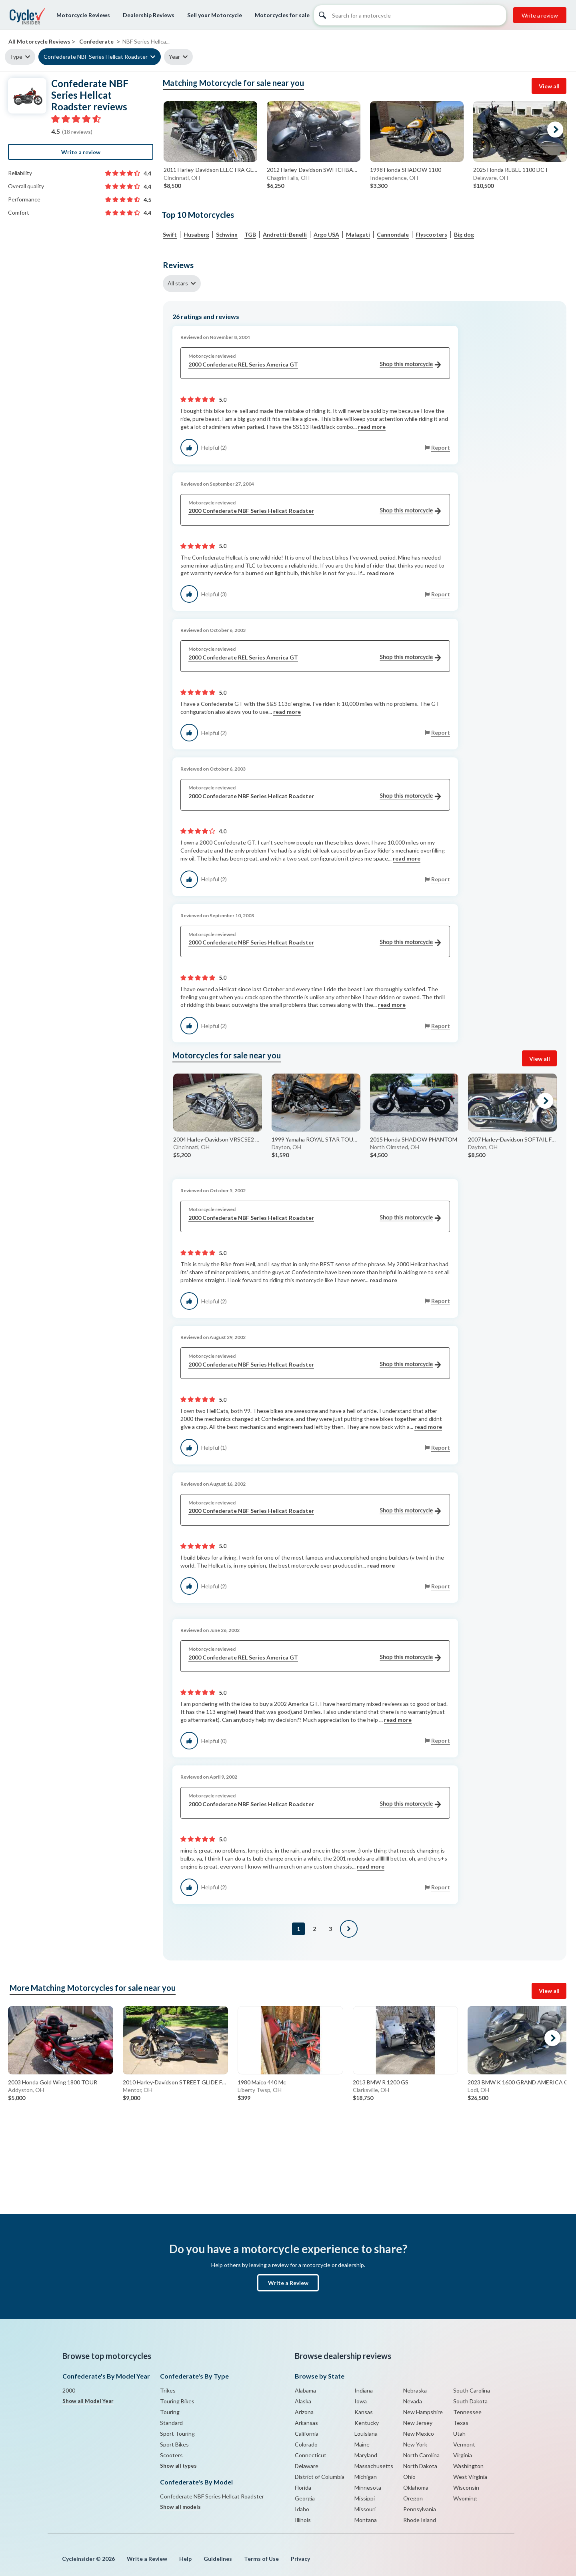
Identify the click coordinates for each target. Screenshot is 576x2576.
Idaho (302, 2509)
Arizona (304, 2412)
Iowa (360, 2401)
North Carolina (421, 2455)
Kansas (363, 2412)
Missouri (365, 2509)
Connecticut (310, 2455)
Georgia (305, 2498)
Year (174, 56)
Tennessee (467, 2412)
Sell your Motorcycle (214, 15)
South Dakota (470, 2401)
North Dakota (420, 2465)
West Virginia (470, 2476)
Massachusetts (373, 2465)
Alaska (303, 2401)
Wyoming (465, 2498)
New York (415, 2444)
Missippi (364, 2498)
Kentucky (366, 2422)
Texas (460, 2422)
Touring (170, 2412)
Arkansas (306, 2422)
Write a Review (288, 2282)
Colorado (306, 2444)
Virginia (462, 2455)
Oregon (413, 2498)
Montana (365, 2519)
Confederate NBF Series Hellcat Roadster (96, 56)
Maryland (365, 2455)
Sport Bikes (174, 2444)
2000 (68, 2390)
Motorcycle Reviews (83, 15)
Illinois (303, 2519)
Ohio (409, 2476)
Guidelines (218, 2558)
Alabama (305, 2390)
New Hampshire (423, 2412)
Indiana (363, 2390)
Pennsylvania (419, 2509)
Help (185, 2558)
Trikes (168, 2390)
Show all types (178, 2465)
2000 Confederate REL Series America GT (314, 365)
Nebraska (415, 2390)
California (306, 2433)
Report (440, 447)
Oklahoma (415, 2487)
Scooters (171, 2455)
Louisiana (366, 2433)
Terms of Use (261, 2558)
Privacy (300, 2558)
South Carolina (471, 2390)
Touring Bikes (177, 2401)
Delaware (306, 2465)
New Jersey (417, 2422)
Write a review (540, 15)
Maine (362, 2444)
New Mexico (418, 2433)
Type (16, 56)
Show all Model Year (88, 2401)
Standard (171, 2422)
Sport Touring (177, 2433)
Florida (303, 2487)
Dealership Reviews (148, 15)
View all (549, 86)
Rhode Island (419, 2519)
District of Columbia (319, 2476)
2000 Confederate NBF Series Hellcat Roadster (314, 511)
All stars (178, 283)
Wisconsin (466, 2487)
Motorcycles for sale (282, 15)
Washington (468, 2465)
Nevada (412, 2401)
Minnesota (367, 2487)
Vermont (464, 2444)
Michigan (365, 2476)
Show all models (180, 2507)
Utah (459, 2433)
